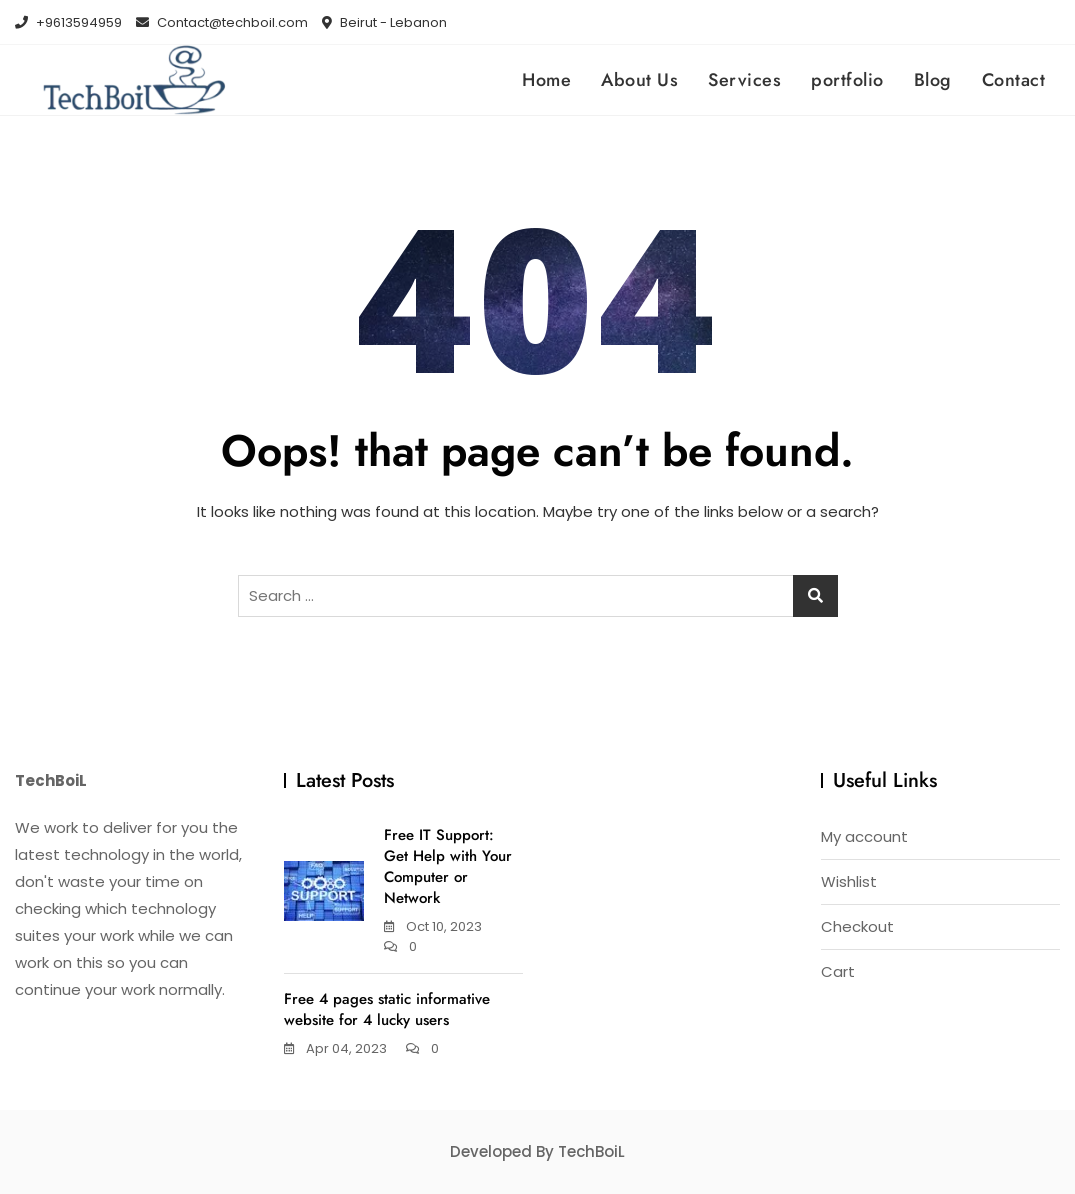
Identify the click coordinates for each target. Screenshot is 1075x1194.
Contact (1014, 80)
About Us (639, 80)
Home (546, 80)
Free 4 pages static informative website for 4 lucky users (387, 1009)
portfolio (847, 80)
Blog (933, 80)
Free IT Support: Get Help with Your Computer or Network (448, 866)
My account (864, 836)
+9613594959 (68, 22)
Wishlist (849, 881)
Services (744, 80)
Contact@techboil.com (222, 22)
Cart (838, 971)
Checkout (857, 926)
